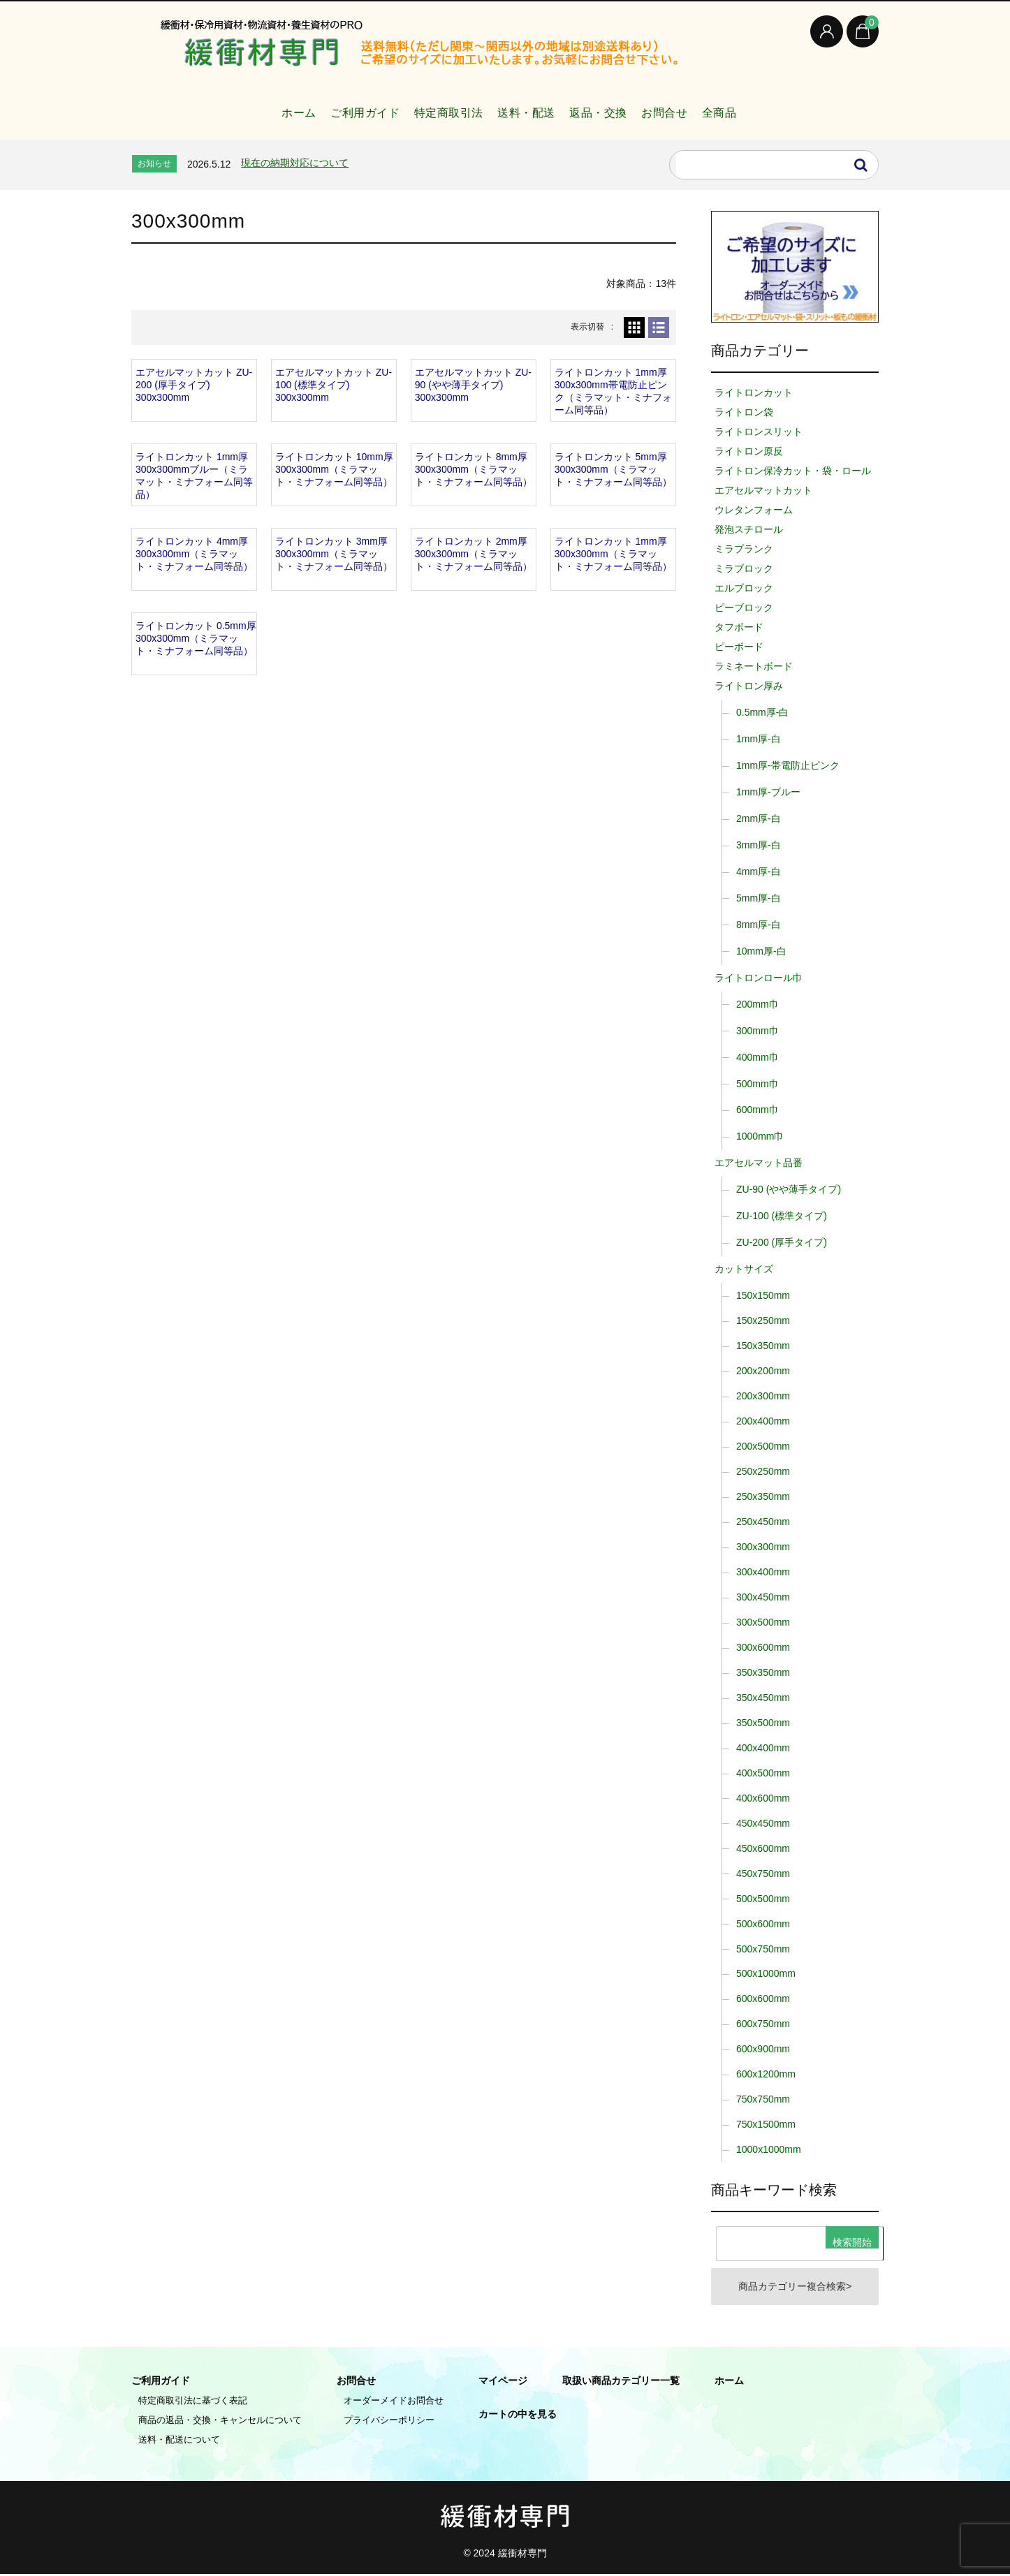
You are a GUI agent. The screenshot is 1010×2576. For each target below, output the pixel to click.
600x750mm (763, 2023)
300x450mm (763, 1597)
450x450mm (763, 1823)
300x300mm (763, 1546)
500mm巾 (757, 1083)
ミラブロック (744, 568)
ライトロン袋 (744, 412)
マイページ (502, 2382)
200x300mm (763, 1395)
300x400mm (763, 1571)
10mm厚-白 (761, 951)
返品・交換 (608, 107)
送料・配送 (523, 107)
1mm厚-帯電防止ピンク (788, 765)
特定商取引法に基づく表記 (192, 2402)
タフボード (739, 627)
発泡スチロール (749, 529)
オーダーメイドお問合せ (394, 2402)
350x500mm (763, 1722)
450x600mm (763, 1848)
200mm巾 (757, 1004)
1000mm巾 (760, 1136)
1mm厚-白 (758, 738)
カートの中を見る (517, 2416)
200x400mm (763, 1421)
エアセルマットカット (763, 490)
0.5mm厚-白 (762, 712)
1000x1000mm (768, 2149)
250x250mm (763, 1471)
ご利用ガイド (333, 107)
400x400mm (763, 1747)
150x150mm (763, 1295)
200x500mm (763, 1446)
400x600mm (763, 1798)
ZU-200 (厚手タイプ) (781, 1242)
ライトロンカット (754, 392)
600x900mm (763, 2048)
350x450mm (763, 1697)
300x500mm (763, 1622)
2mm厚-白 (758, 818)
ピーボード (739, 646)
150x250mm (763, 1320)
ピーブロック (744, 607)
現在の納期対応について (295, 162)
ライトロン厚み (749, 685)
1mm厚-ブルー (768, 791)
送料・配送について (179, 2441)
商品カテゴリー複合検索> (794, 2287)
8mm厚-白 (758, 924)
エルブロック (744, 588)
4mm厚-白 (758, 871)
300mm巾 (757, 1030)
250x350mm (763, 1496)
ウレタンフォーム (754, 509)
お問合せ (688, 107)
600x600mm (763, 1998)
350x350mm (763, 1672)
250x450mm (763, 1521)
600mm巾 (757, 1109)
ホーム (254, 107)
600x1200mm (766, 2074)
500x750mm (763, 1949)
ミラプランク (744, 548)
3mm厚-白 (758, 845)
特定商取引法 (430, 107)
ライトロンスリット (759, 431)
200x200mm (763, 1370)
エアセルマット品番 (759, 1162)
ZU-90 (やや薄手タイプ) (788, 1189)
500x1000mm (766, 1973)
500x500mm (763, 1898)
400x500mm (763, 1773)
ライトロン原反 (749, 451)
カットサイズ (744, 1268)
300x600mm (763, 1647)
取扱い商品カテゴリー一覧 (621, 2382)
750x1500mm (766, 2124)
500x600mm (763, 1923)
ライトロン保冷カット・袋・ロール (793, 470)
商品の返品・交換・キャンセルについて (220, 2422)
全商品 (756, 107)
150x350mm (763, 1345)
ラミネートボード (754, 666)
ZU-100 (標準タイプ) (781, 1215)
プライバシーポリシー (389, 2422)
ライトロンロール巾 (759, 977)
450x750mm (763, 1873)
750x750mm (763, 2099)
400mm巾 (757, 1057)
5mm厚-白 (758, 898)
